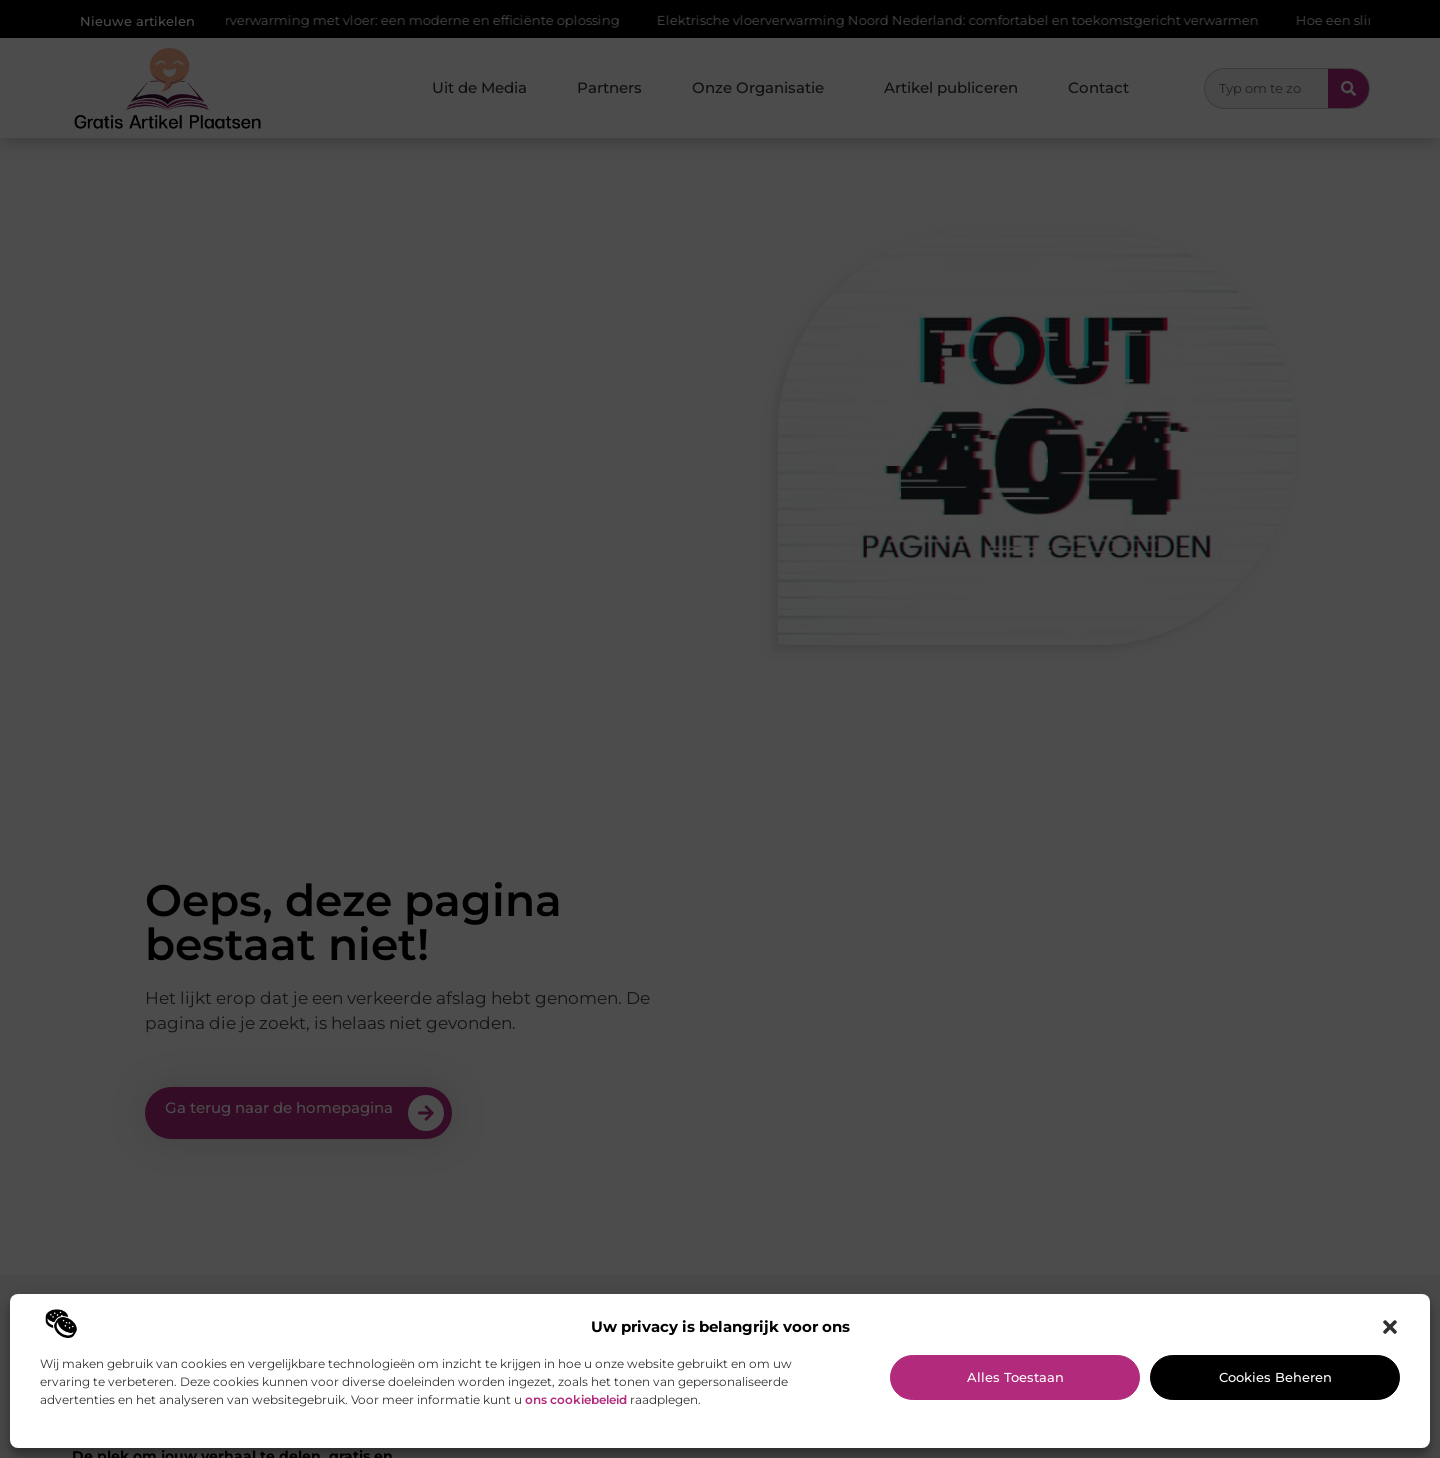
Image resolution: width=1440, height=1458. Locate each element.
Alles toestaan (1015, 1377)
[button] (1390, 1327)
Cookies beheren (1275, 1377)
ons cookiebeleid (576, 1399)
